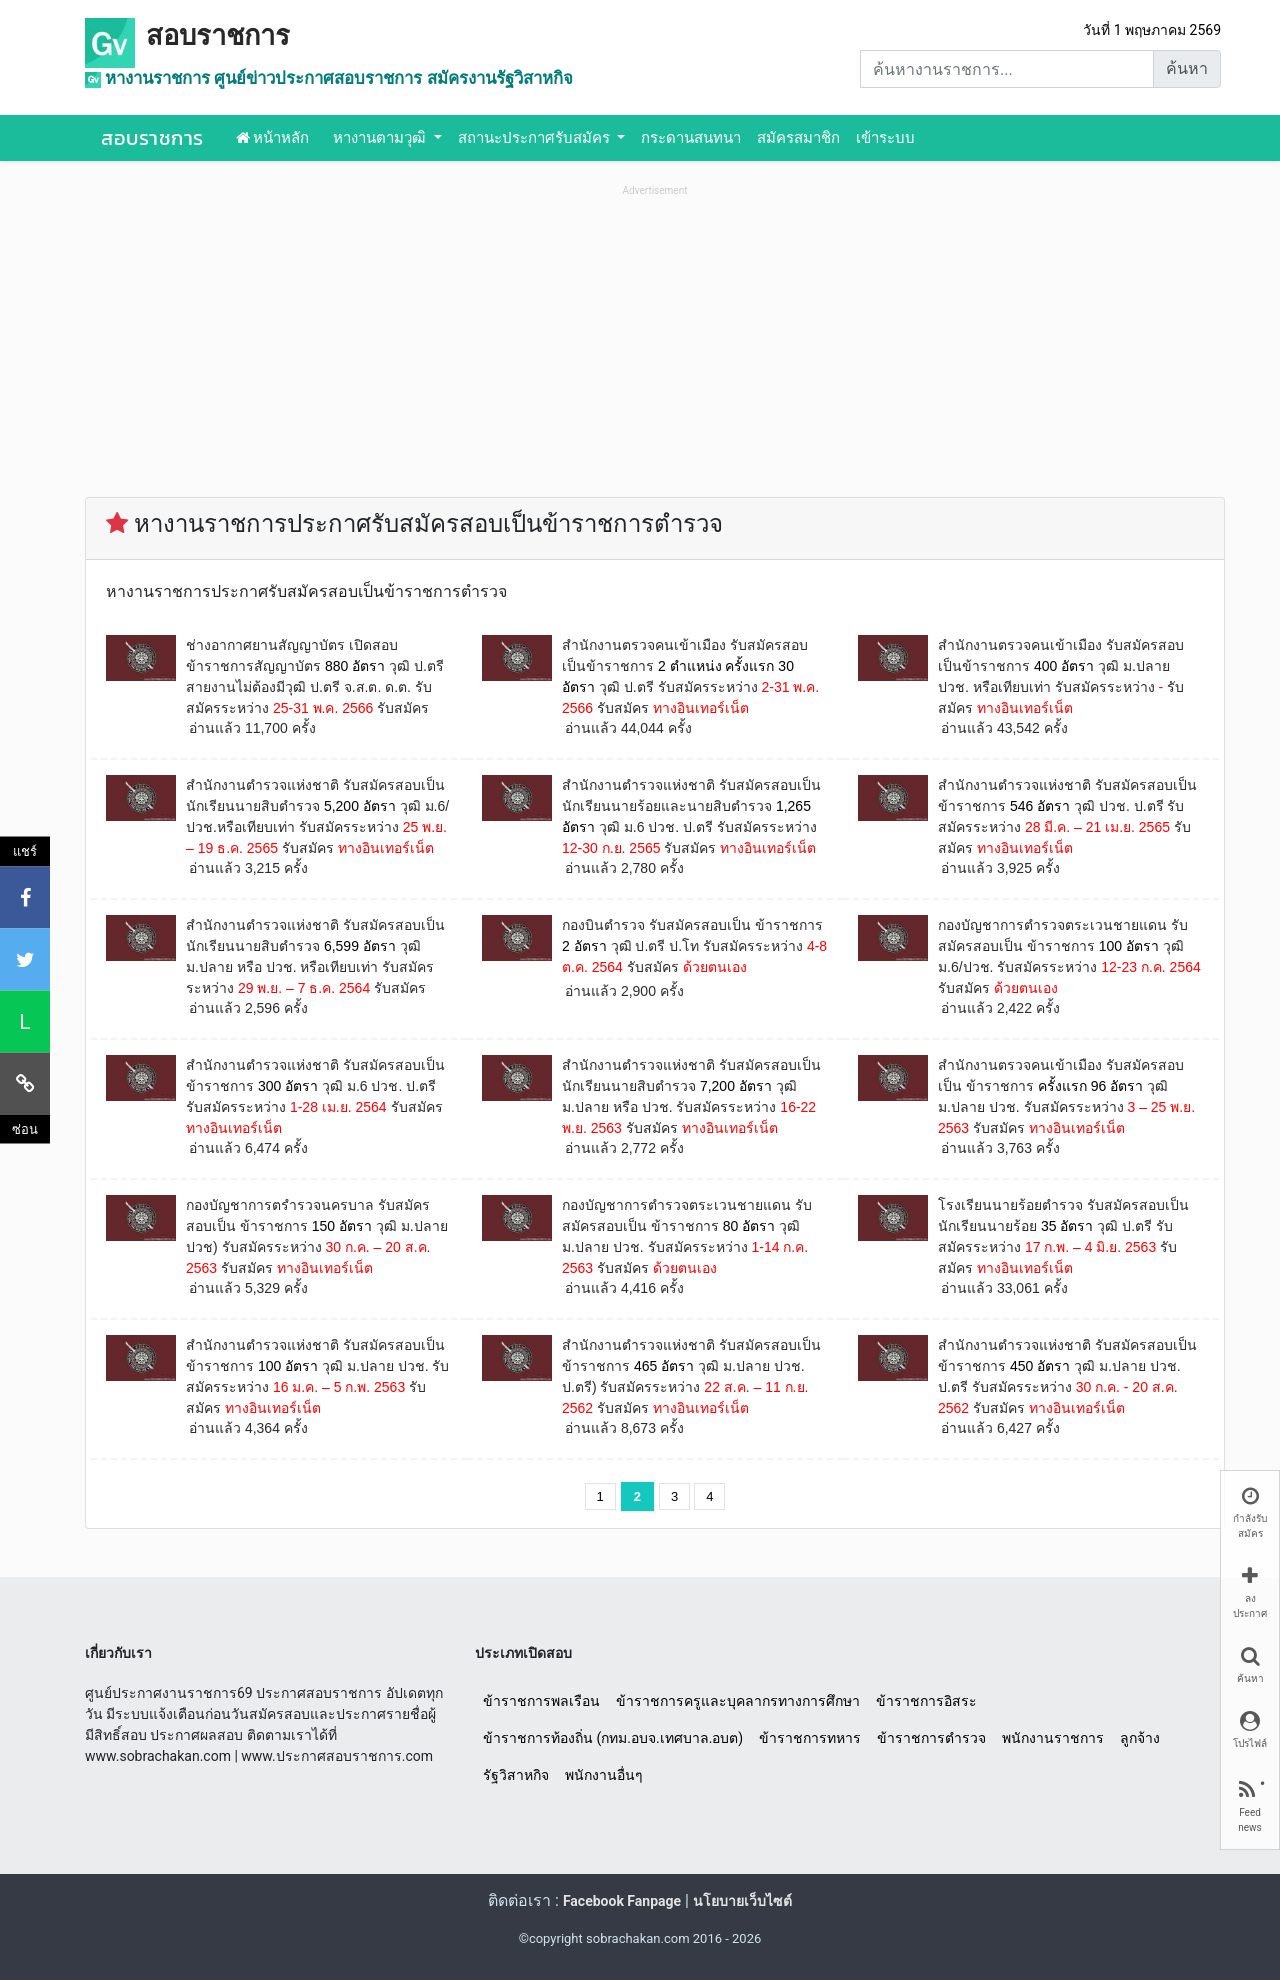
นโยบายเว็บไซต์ (742, 1901)
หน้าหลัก (273, 138)
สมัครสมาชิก (798, 138)
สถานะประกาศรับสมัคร (536, 138)
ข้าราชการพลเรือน (541, 1701)
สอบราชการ (218, 36)
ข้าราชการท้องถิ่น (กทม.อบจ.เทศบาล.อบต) (613, 1738)
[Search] (1007, 69)
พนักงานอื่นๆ (604, 1775)
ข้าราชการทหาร (810, 1738)
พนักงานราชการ (1053, 1738)
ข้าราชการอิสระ (926, 1701)
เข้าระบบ (885, 138)
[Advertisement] (655, 341)
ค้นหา (1187, 68)
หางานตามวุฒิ (381, 138)
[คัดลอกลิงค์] (25, 1083)
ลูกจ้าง (1140, 1738)
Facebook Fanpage (622, 1901)
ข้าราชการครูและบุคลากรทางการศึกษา (738, 1701)
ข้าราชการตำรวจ (931, 1738)
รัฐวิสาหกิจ (516, 1775)
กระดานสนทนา (691, 138)
